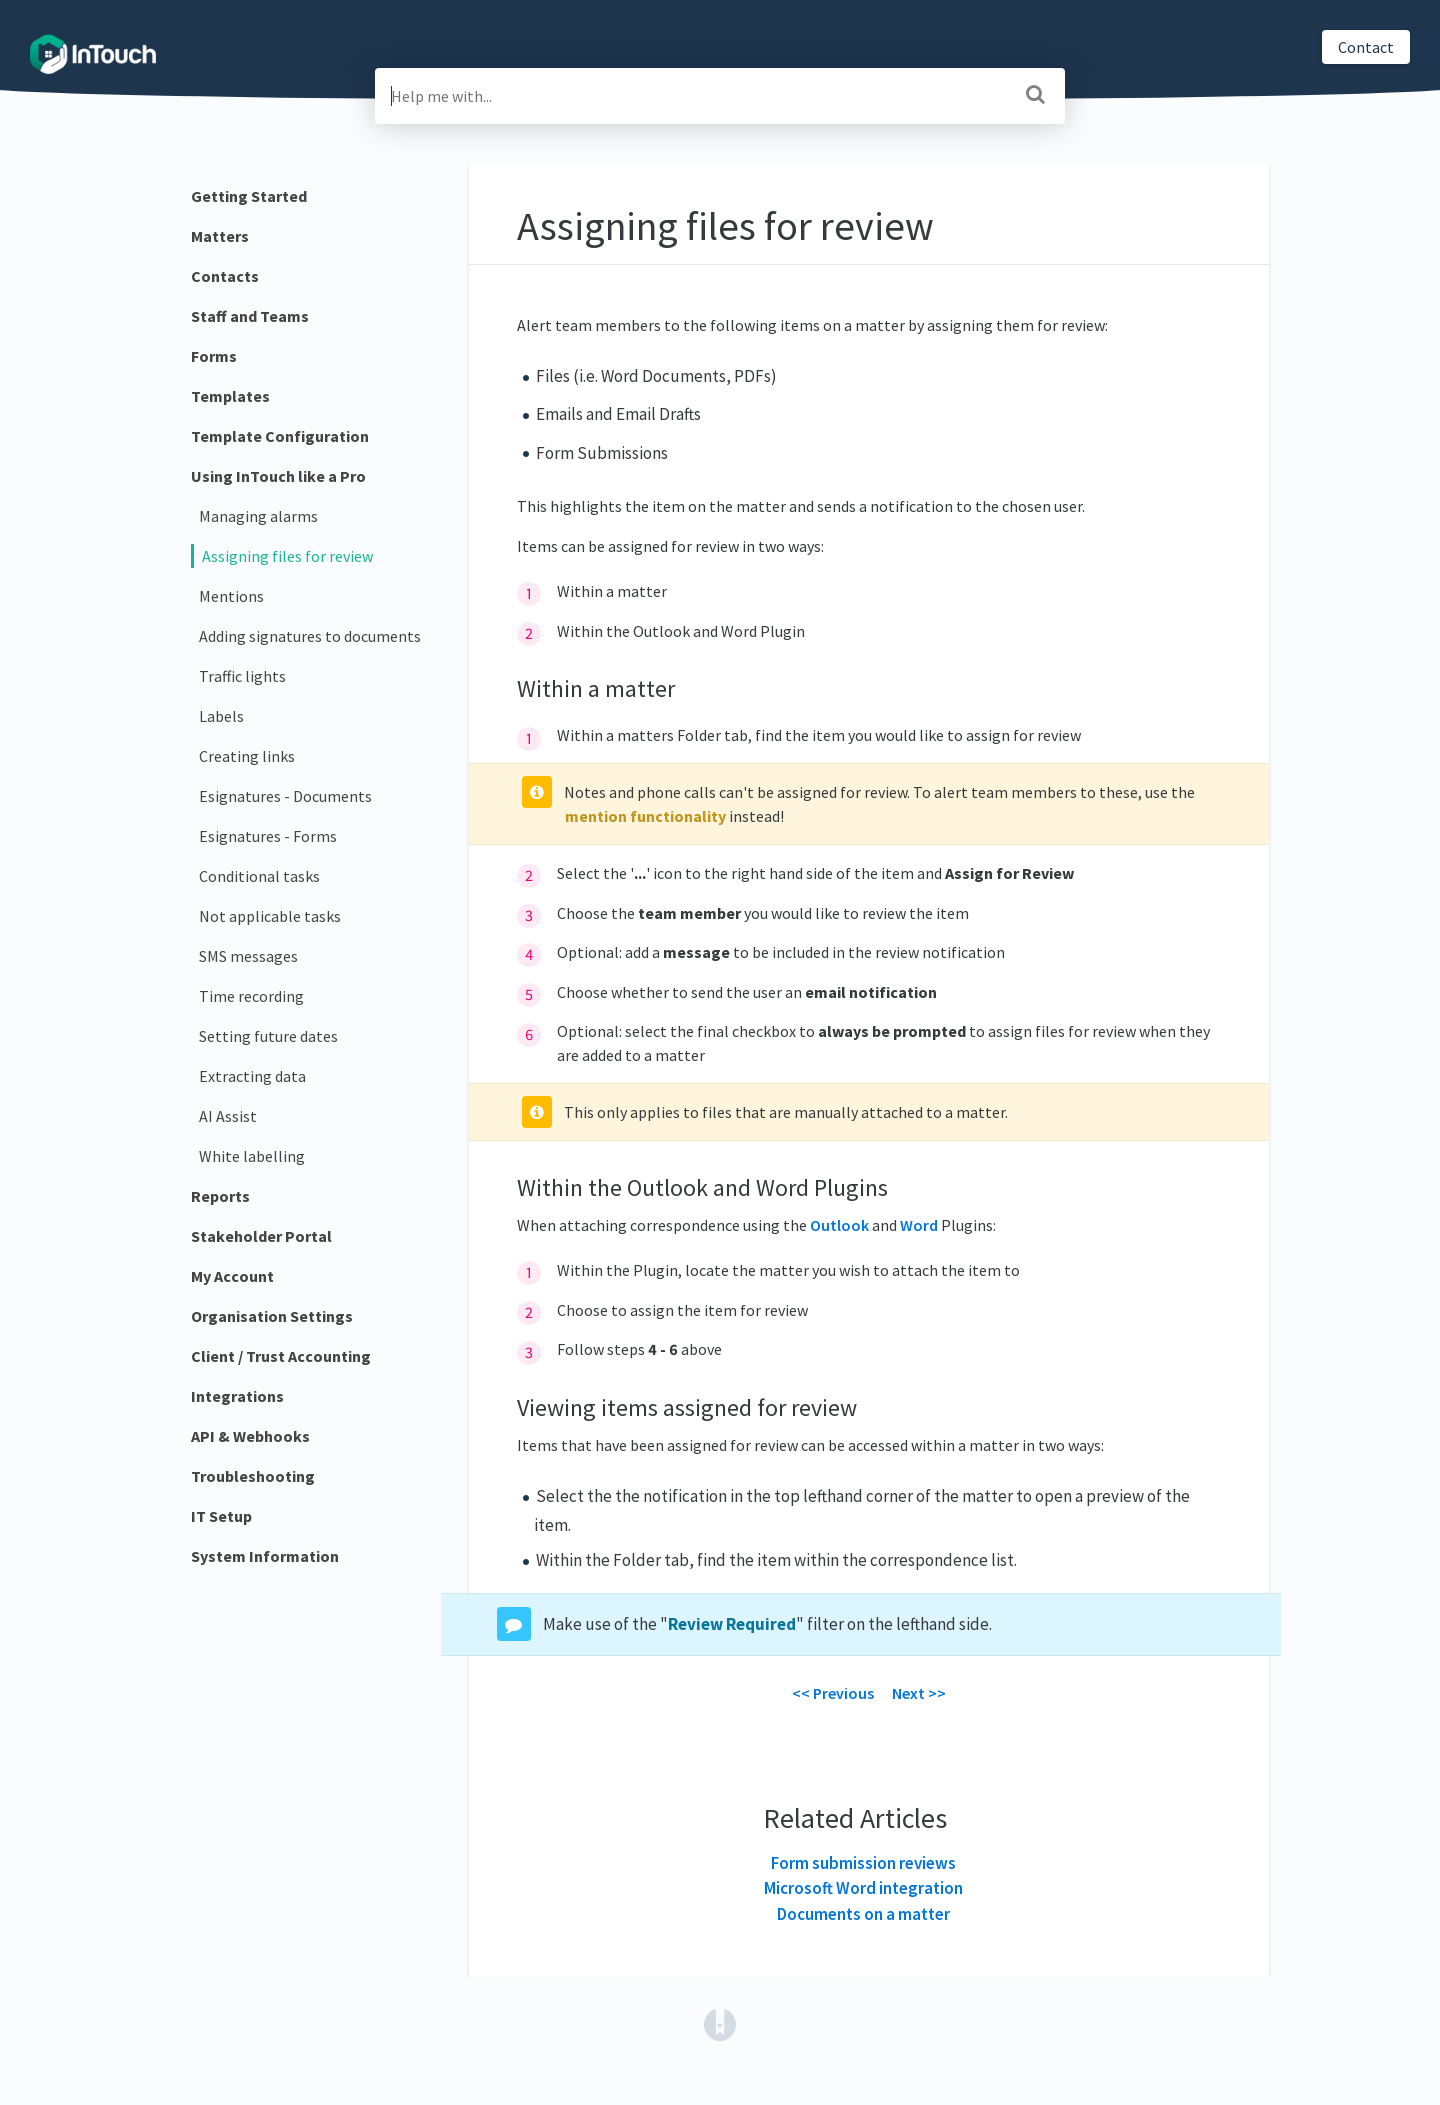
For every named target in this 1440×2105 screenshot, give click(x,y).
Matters (220, 236)
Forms (214, 356)
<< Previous (833, 1693)
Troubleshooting (253, 1476)
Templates (230, 396)
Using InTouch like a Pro (278, 476)
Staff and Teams (250, 316)
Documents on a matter (863, 1914)
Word (919, 1225)
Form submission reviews (863, 1863)
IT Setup (221, 1516)
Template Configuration (280, 436)
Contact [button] (1366, 47)
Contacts (225, 276)
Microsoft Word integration (863, 1888)
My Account (232, 1276)
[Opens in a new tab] (720, 2023)
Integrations (237, 1396)
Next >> (919, 1693)
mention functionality (645, 816)
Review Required (732, 1624)
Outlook (839, 1225)
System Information (265, 1556)
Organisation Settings (272, 1316)
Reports (220, 1196)
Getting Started (249, 196)
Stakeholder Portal (261, 1236)
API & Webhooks (250, 1436)
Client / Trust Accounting (281, 1356)
